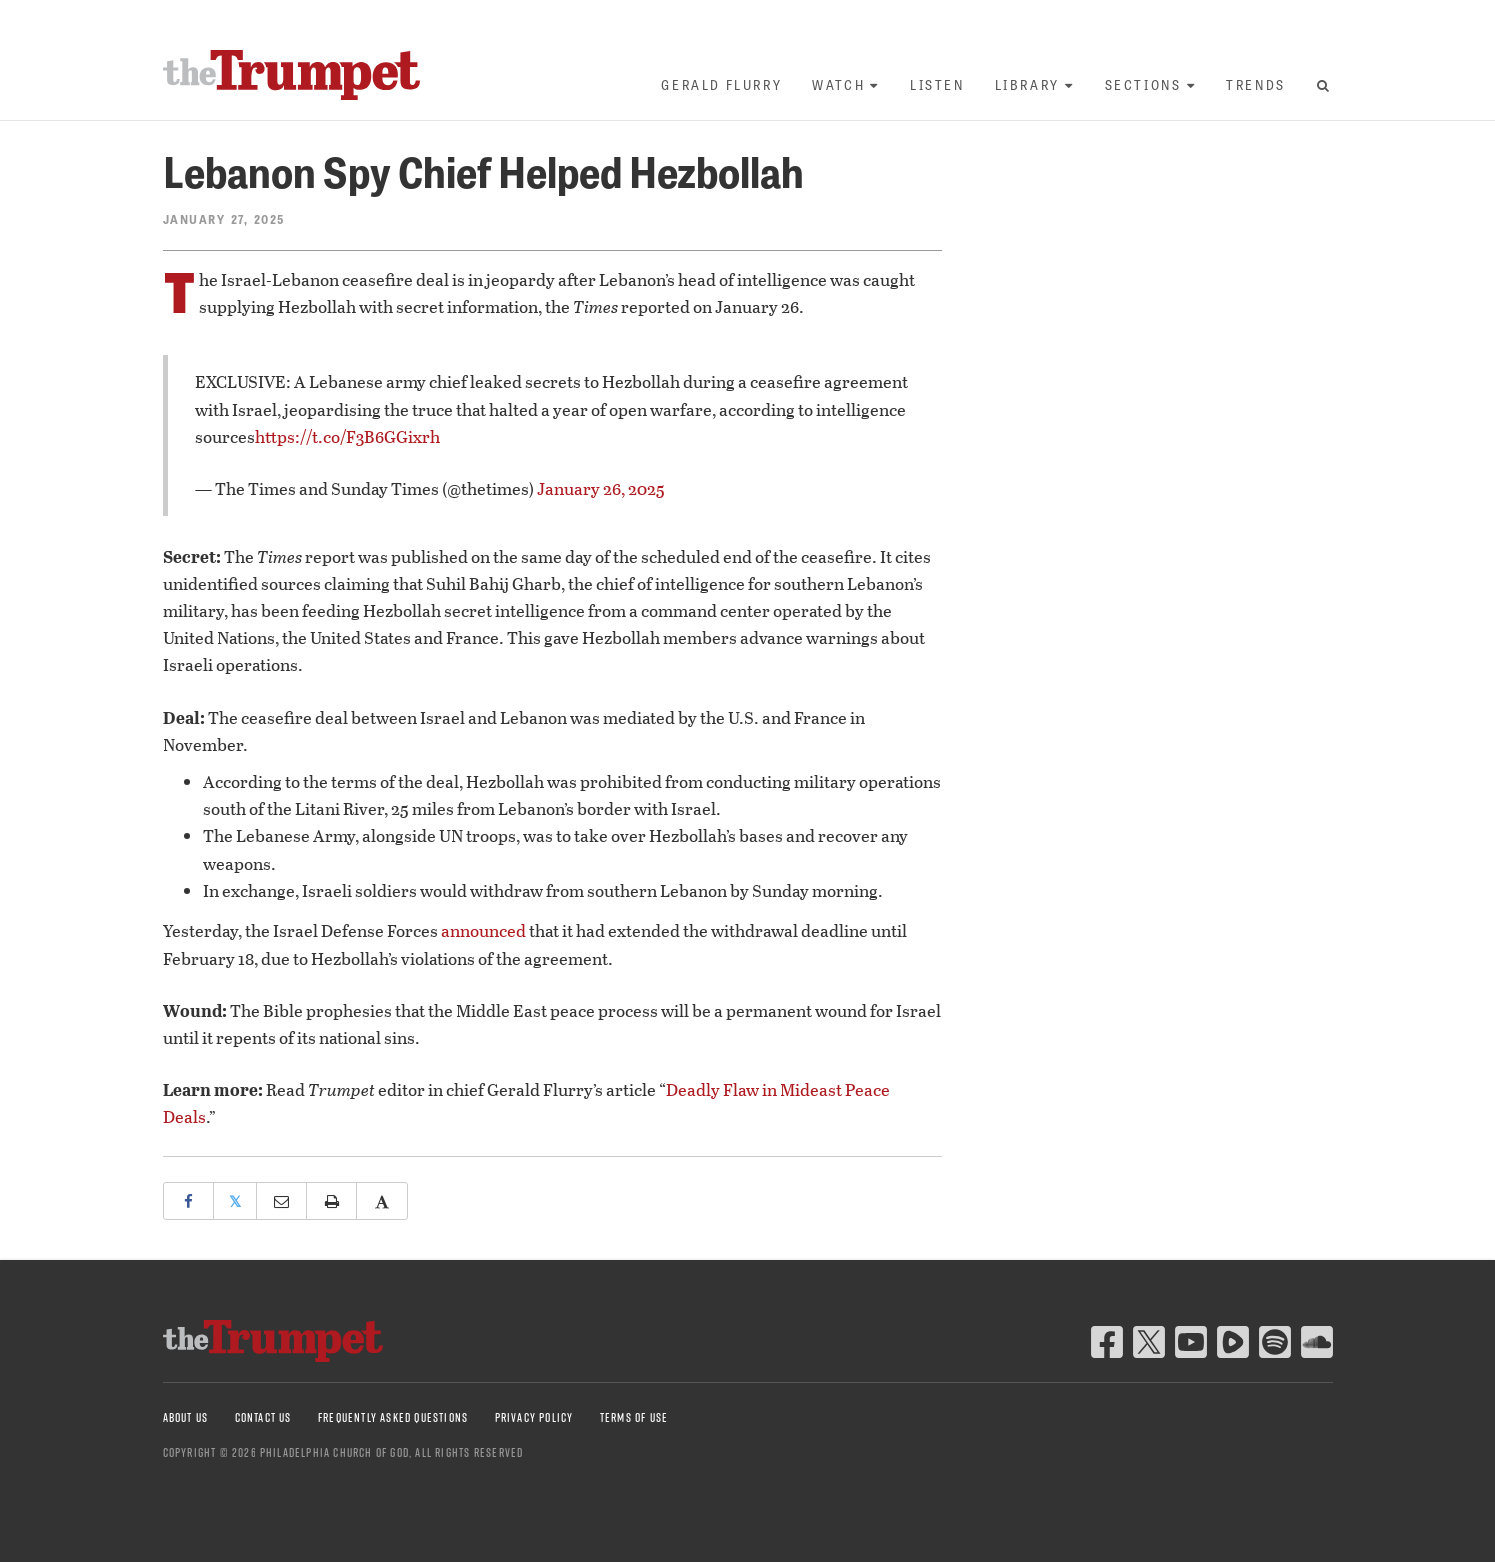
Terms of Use (634, 1417)
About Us (186, 1417)
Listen (937, 84)
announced (483, 930)
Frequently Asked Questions (393, 1417)
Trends (1256, 84)
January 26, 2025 (601, 488)
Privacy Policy (534, 1417)
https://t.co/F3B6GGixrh (347, 436)
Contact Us (263, 1417)
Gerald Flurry (721, 84)
